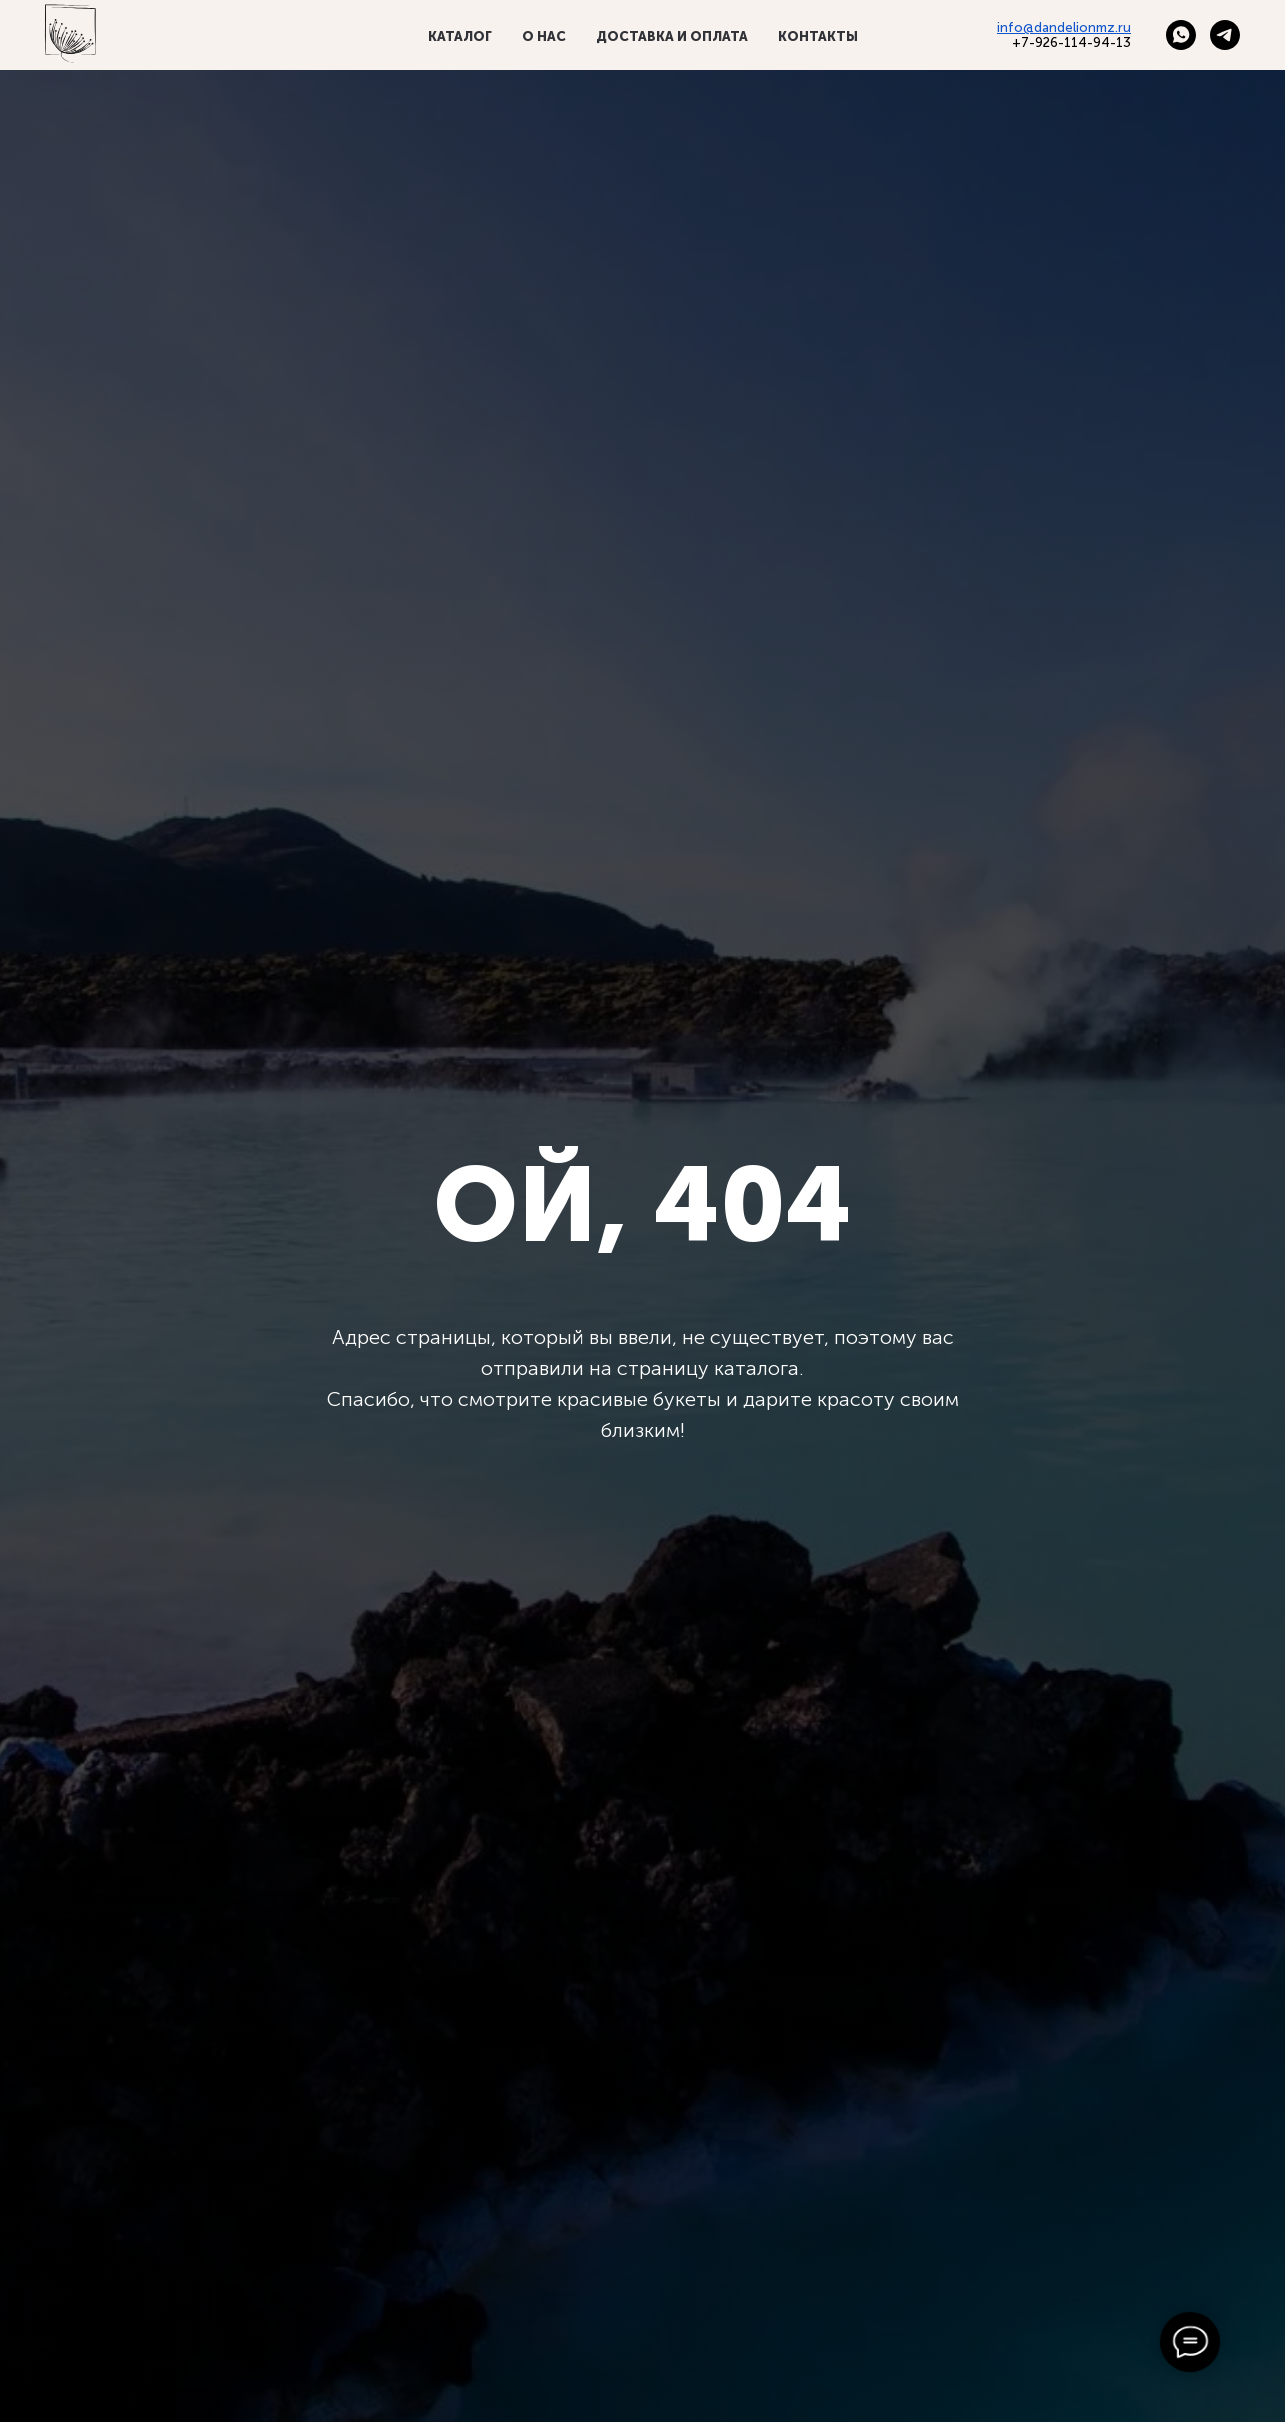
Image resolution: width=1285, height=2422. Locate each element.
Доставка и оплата (672, 36)
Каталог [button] (460, 36)
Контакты (818, 36)
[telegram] (1225, 35)
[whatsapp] (1181, 35)
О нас (544, 36)
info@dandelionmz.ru (1064, 27)
